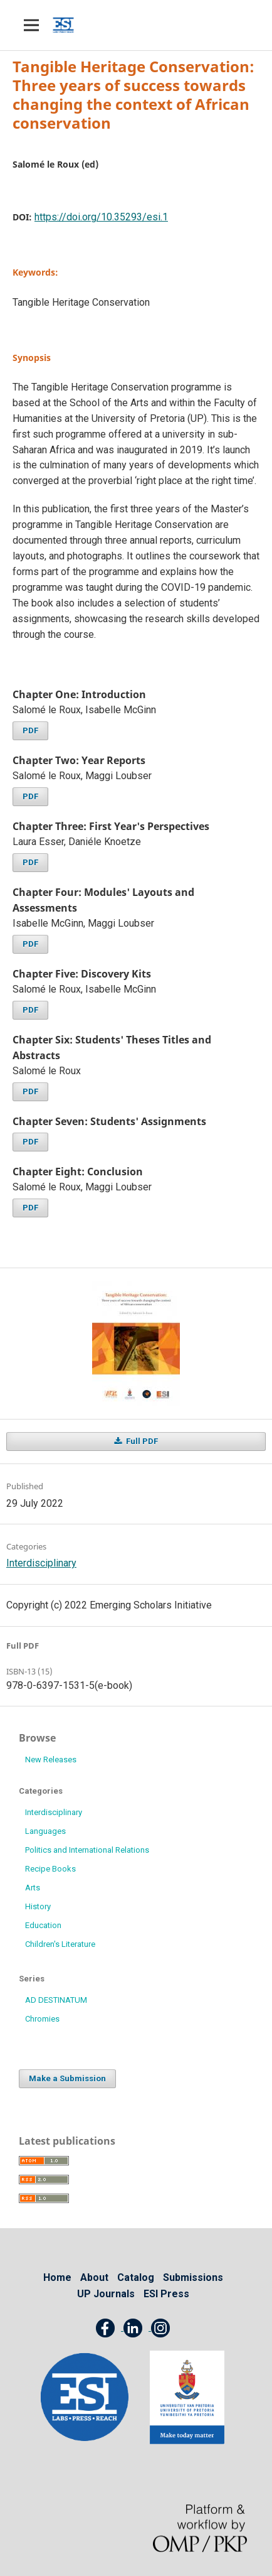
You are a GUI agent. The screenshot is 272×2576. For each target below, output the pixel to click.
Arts (32, 1887)
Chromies (42, 2019)
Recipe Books (50, 1868)
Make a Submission (67, 2078)
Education (43, 1925)
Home (57, 2277)
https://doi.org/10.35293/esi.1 (101, 217)
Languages (45, 1831)
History (38, 1906)
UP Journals (106, 2294)
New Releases (50, 1759)
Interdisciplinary (41, 1563)
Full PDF (141, 1441)
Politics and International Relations (87, 1850)
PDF (30, 730)
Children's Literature (60, 1944)
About (94, 2277)
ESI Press (166, 2294)
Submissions (193, 2277)
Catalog (135, 2277)
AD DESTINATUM (56, 2000)
